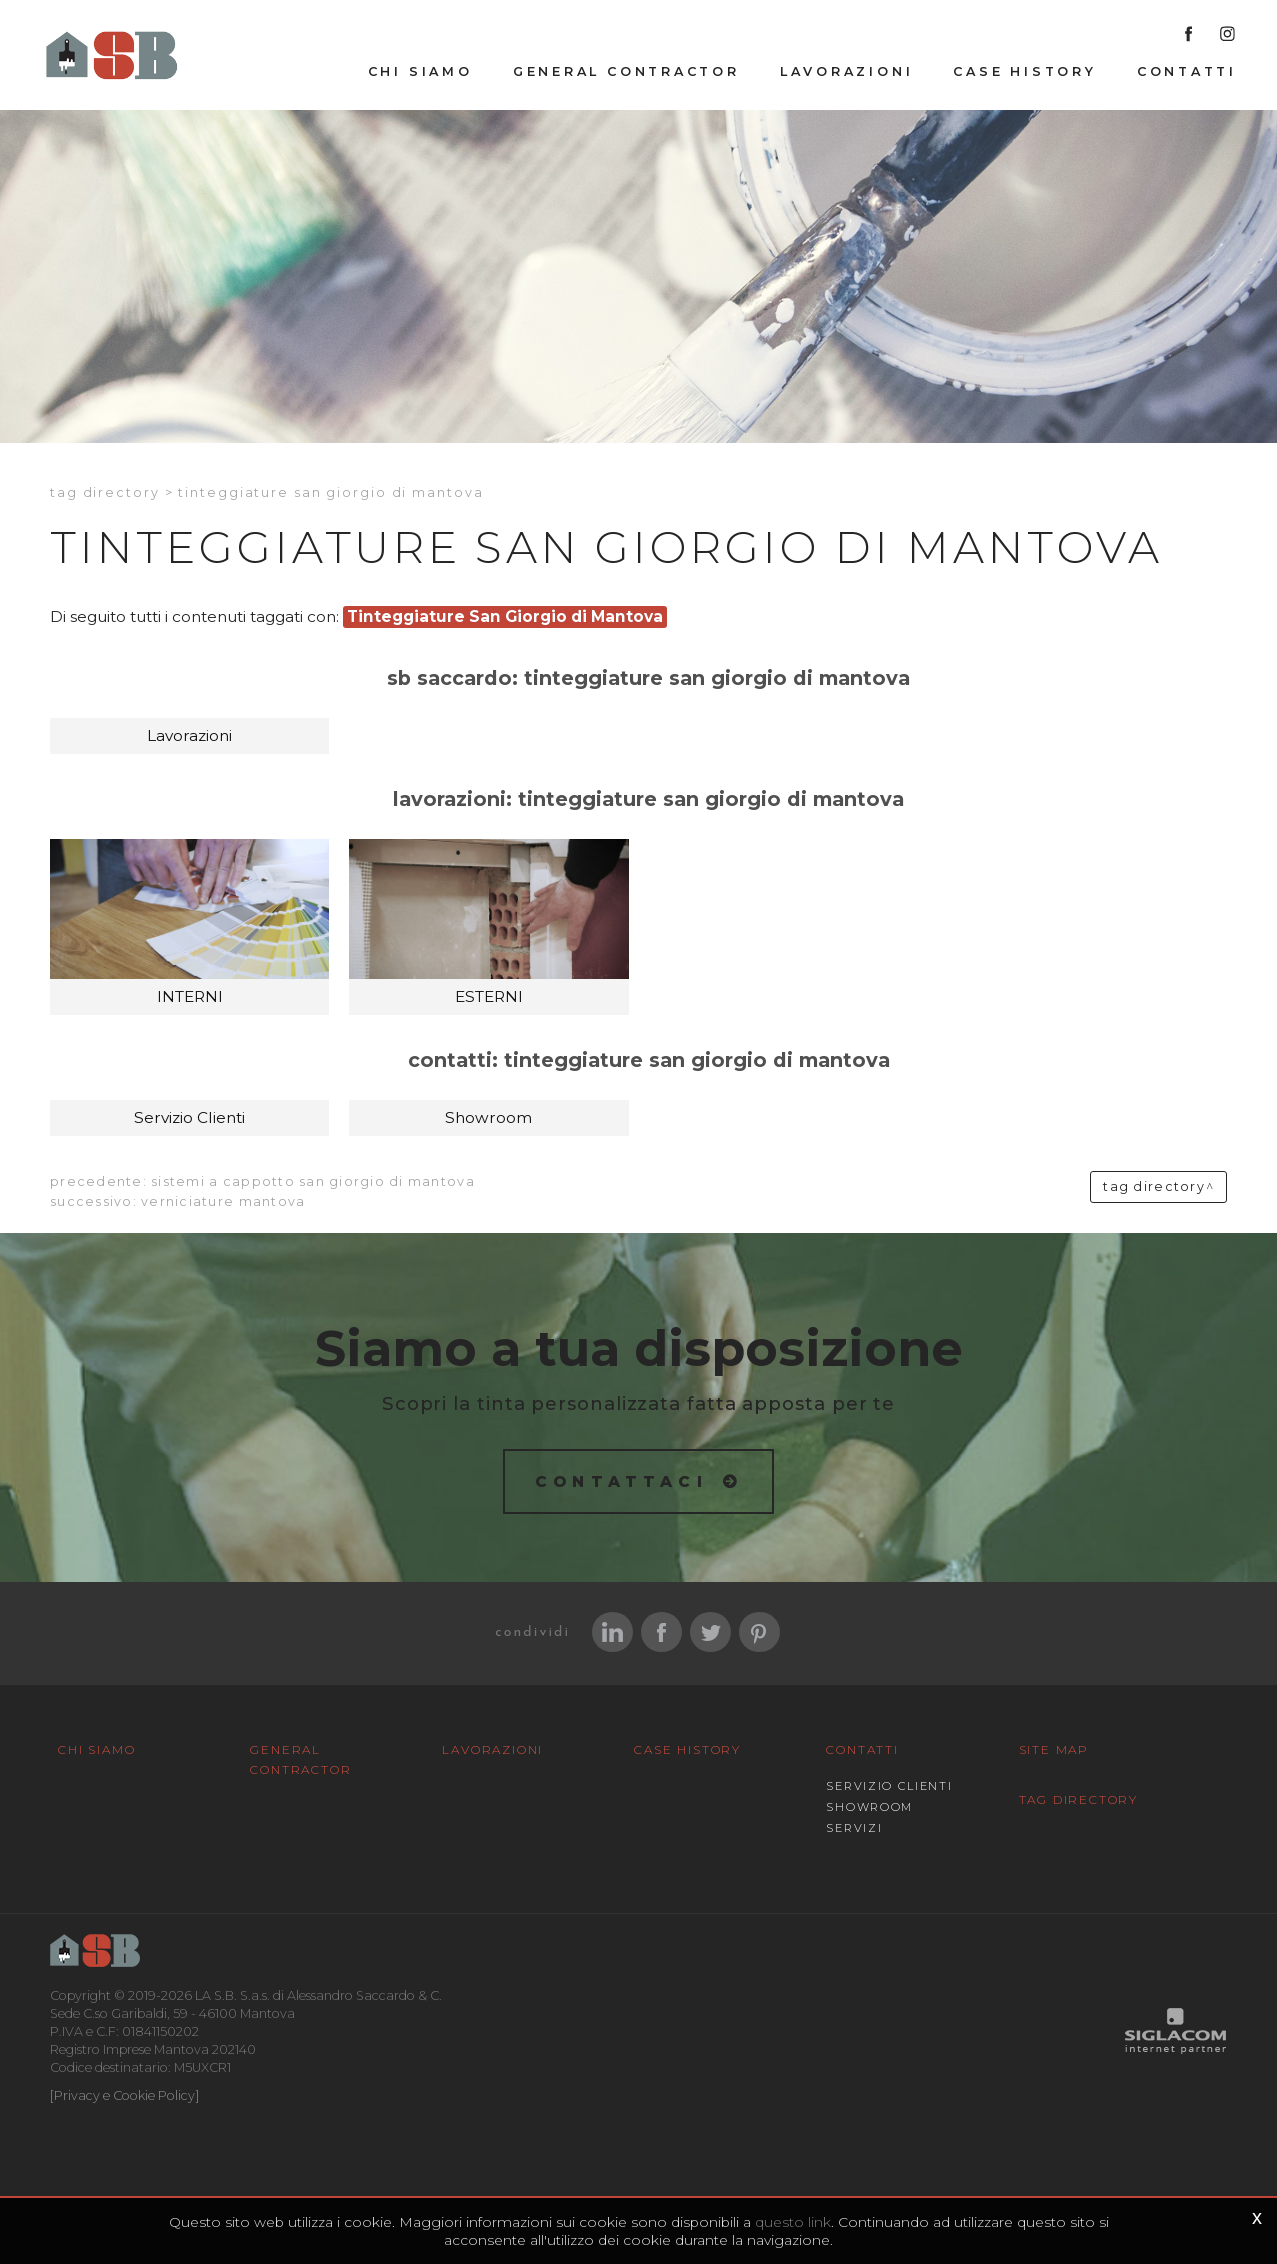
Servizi (854, 1828)
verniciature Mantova (223, 1201)
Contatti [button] (1187, 71)
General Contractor (626, 71)
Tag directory (105, 492)
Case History (1024, 71)
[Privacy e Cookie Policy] (124, 2095)
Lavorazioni (847, 71)
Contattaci (621, 1481)
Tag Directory (1078, 1799)
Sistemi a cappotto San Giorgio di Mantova (313, 1181)
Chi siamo (420, 71)
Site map (1054, 1749)
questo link (793, 2222)
